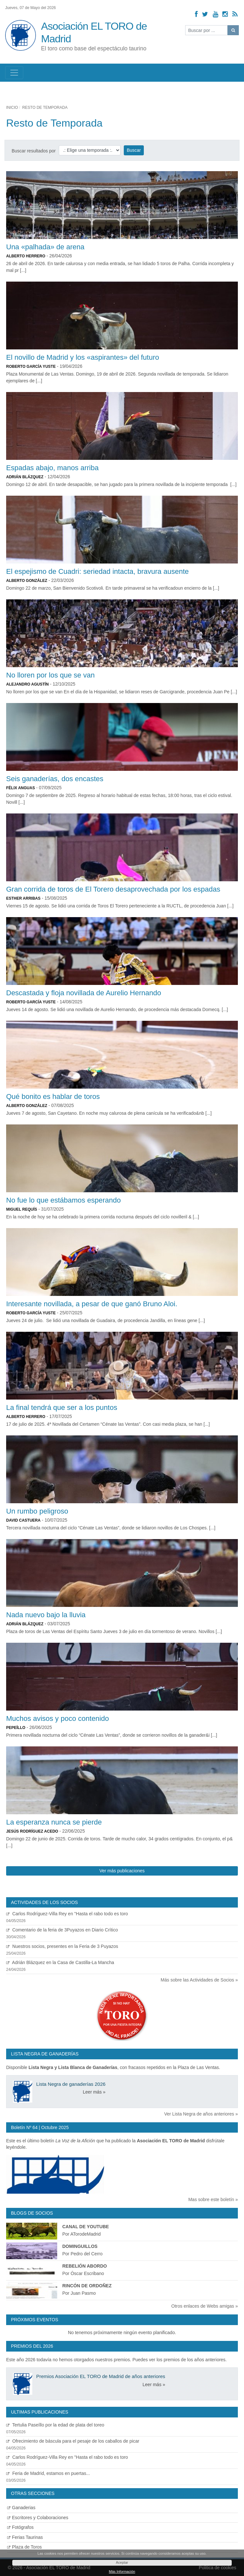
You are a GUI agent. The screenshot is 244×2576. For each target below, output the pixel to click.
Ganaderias (21, 2507)
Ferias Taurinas (25, 2537)
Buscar (134, 150)
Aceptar (122, 2562)
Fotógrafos (20, 2527)
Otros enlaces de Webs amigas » (204, 2306)
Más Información (122, 2571)
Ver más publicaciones (121, 1870)
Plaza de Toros (24, 2547)
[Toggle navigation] (14, 72)
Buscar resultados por (34, 150)
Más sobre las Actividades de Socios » (199, 1979)
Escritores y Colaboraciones (37, 2517)
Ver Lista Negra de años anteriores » (201, 2113)
